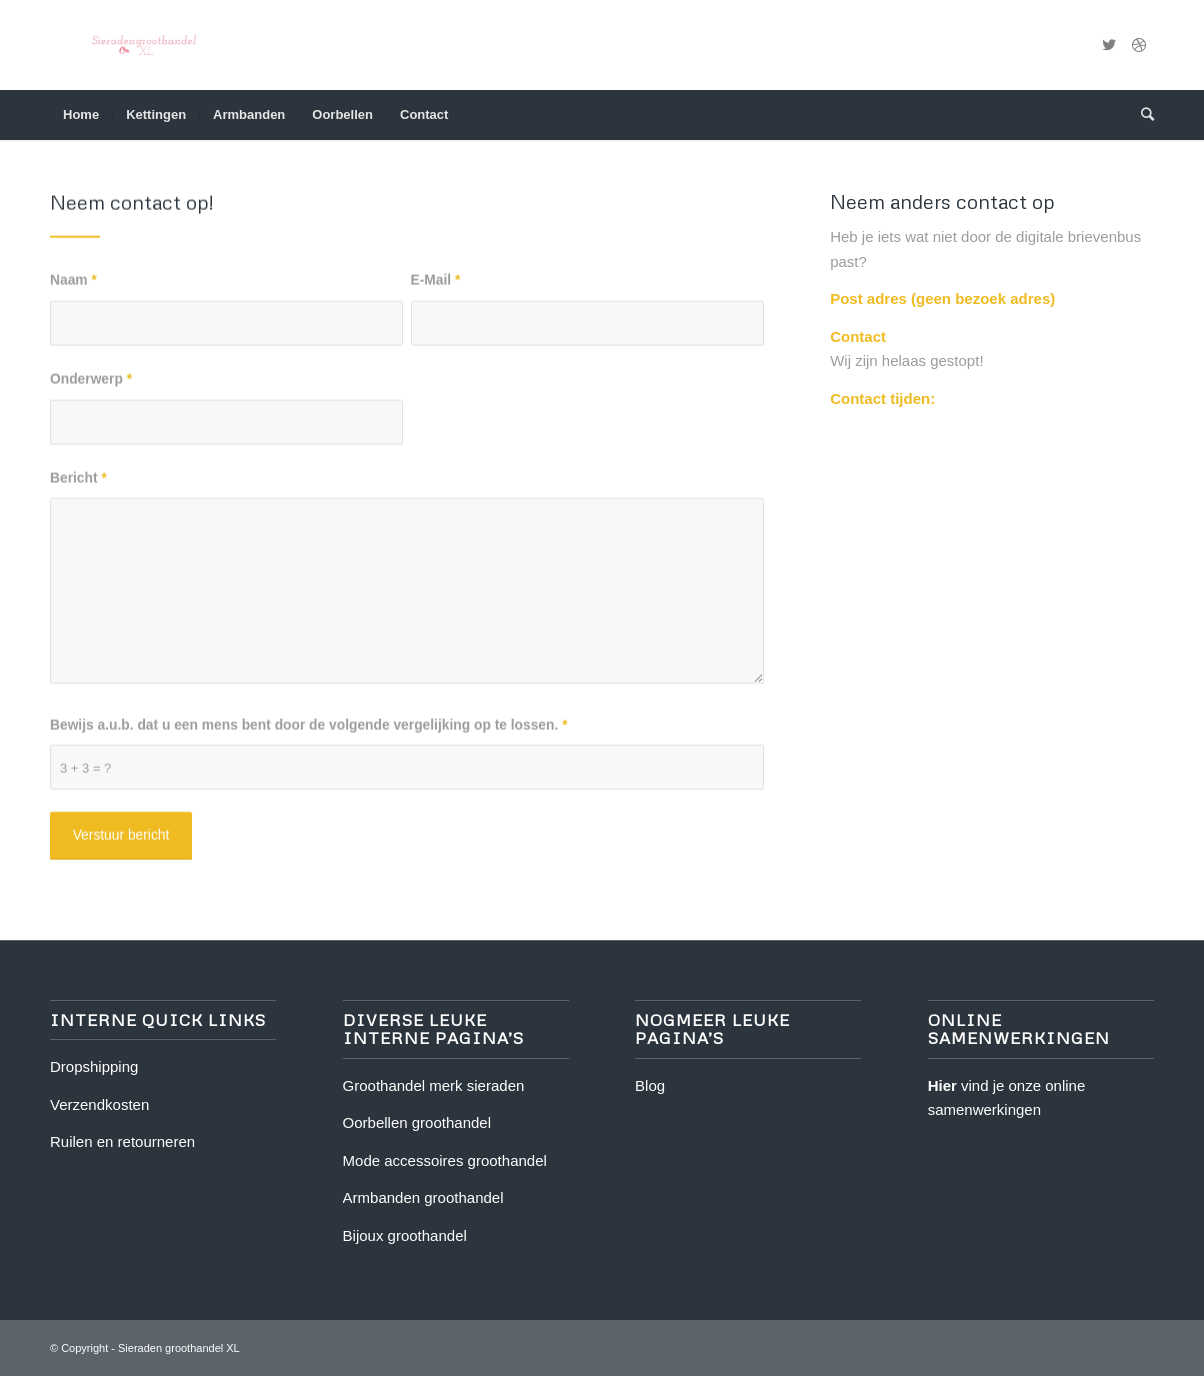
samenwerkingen (984, 1109)
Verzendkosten (99, 1104)
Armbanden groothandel (423, 1197)
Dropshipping (94, 1066)
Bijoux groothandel (405, 1235)
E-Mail (436, 288)
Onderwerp (91, 387)
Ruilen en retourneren (122, 1141)
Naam (73, 288)
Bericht (78, 485)
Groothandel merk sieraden (434, 1085)
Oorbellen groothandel (417, 1122)
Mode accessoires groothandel (445, 1160)
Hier (942, 1085)
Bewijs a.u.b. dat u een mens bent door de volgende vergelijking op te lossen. (309, 732)
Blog (650, 1085)
